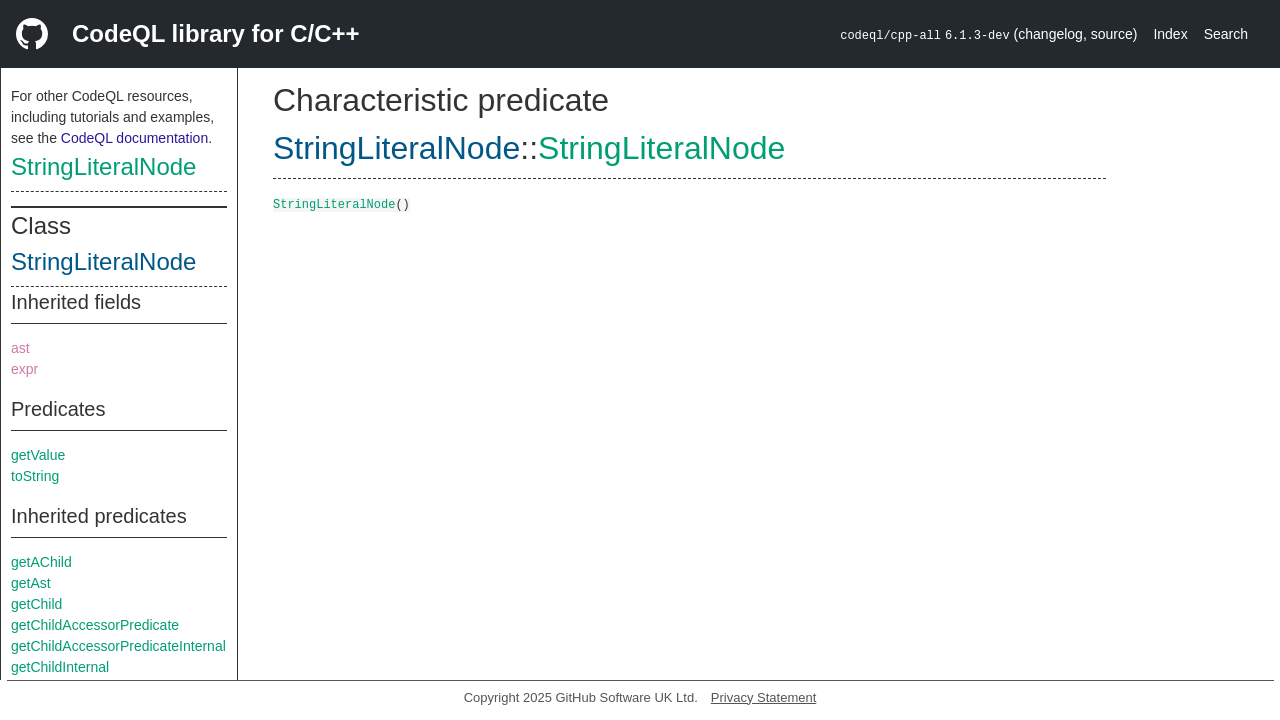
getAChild (41, 562)
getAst (31, 583)
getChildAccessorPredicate (95, 625)
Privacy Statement (764, 697)
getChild (36, 604)
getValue (38, 455)
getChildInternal (60, 667)
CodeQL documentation (134, 138)
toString (35, 476)
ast (20, 348)
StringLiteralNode (103, 166)
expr (24, 369)
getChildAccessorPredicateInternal (118, 646)
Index (1170, 34)
